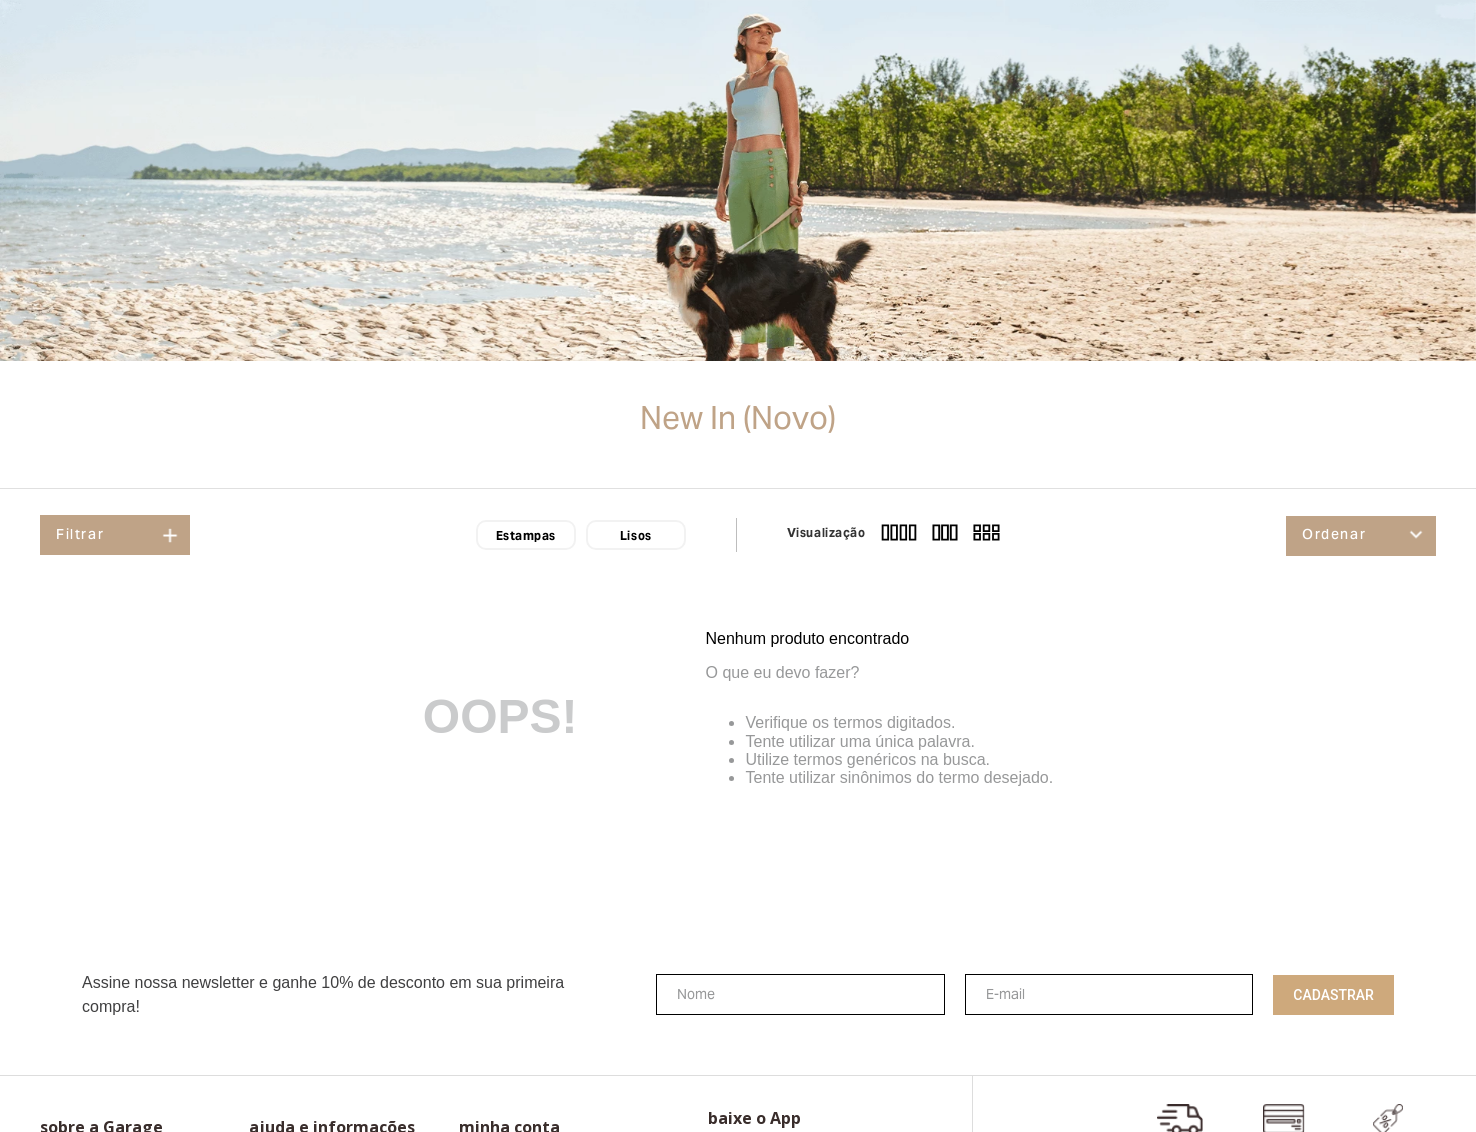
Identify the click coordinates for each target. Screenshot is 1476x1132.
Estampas (526, 537)
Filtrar (80, 536)
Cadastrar (1333, 995)
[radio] (899, 535)
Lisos (636, 537)
